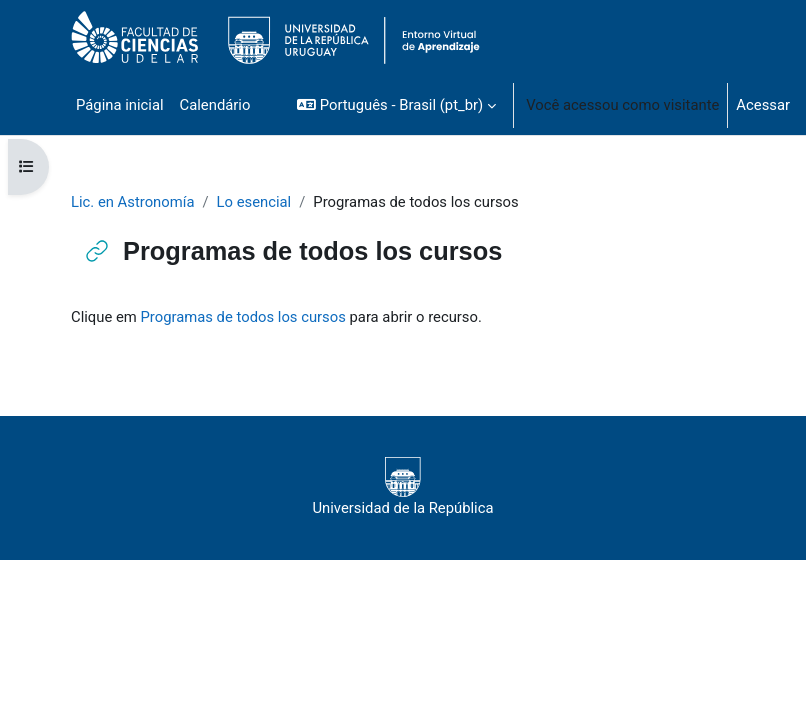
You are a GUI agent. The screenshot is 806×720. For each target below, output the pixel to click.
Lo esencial (254, 202)
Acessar (763, 105)
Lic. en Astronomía (132, 202)
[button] (396, 105)
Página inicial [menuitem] (120, 105)
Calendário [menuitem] (215, 105)
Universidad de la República (402, 487)
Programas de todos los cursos (242, 317)
